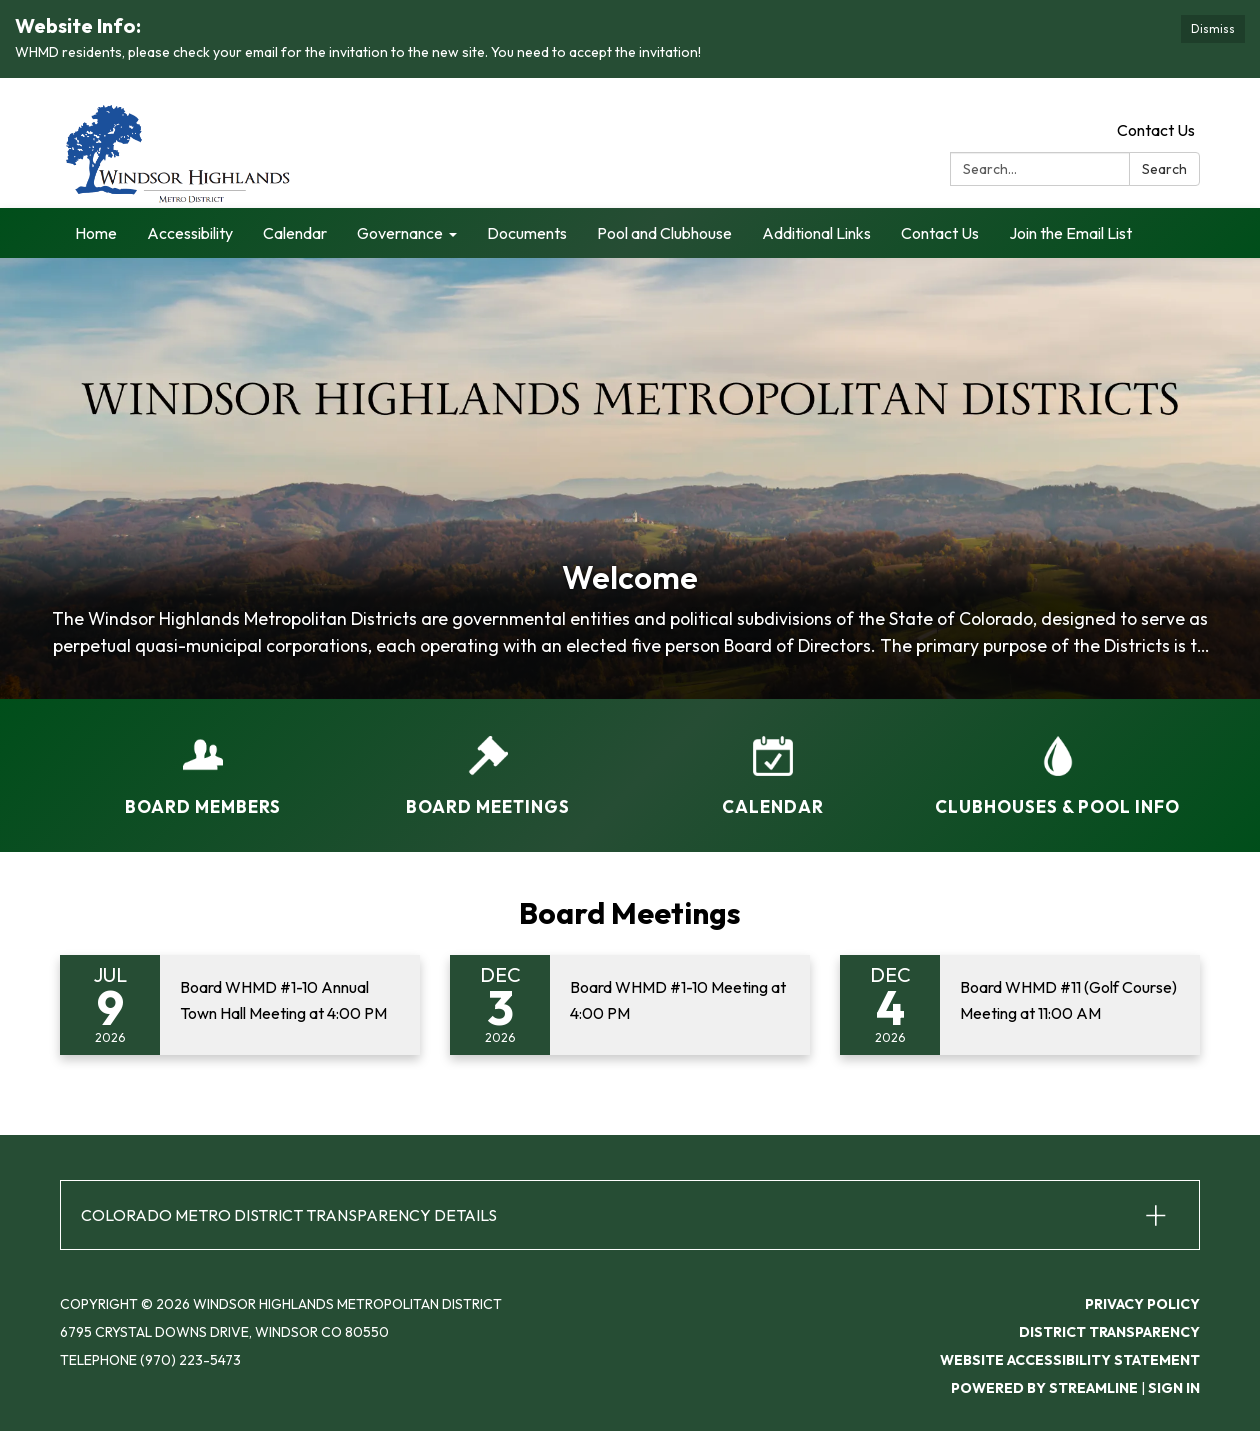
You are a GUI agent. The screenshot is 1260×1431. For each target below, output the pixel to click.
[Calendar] (772, 763)
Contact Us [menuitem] (940, 233)
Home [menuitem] (96, 233)
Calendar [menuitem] (295, 233)
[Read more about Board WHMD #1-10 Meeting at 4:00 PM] (630, 1005)
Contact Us (1156, 130)
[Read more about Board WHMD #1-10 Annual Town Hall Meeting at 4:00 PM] (240, 1005)
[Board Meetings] (487, 763)
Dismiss (1213, 28)
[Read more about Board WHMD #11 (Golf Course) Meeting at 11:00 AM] (1020, 1005)
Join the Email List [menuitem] (1070, 233)
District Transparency (1109, 1332)
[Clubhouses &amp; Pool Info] (1057, 763)
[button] (630, 1215)
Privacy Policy (1142, 1304)
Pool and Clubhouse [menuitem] (664, 233)
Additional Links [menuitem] (816, 233)
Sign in (1174, 1388)
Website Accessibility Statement (1070, 1360)
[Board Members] (202, 763)
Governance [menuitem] (400, 233)
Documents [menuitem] (527, 233)
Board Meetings (630, 913)
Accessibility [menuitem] (190, 233)
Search (1164, 169)
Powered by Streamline (1044, 1388)
